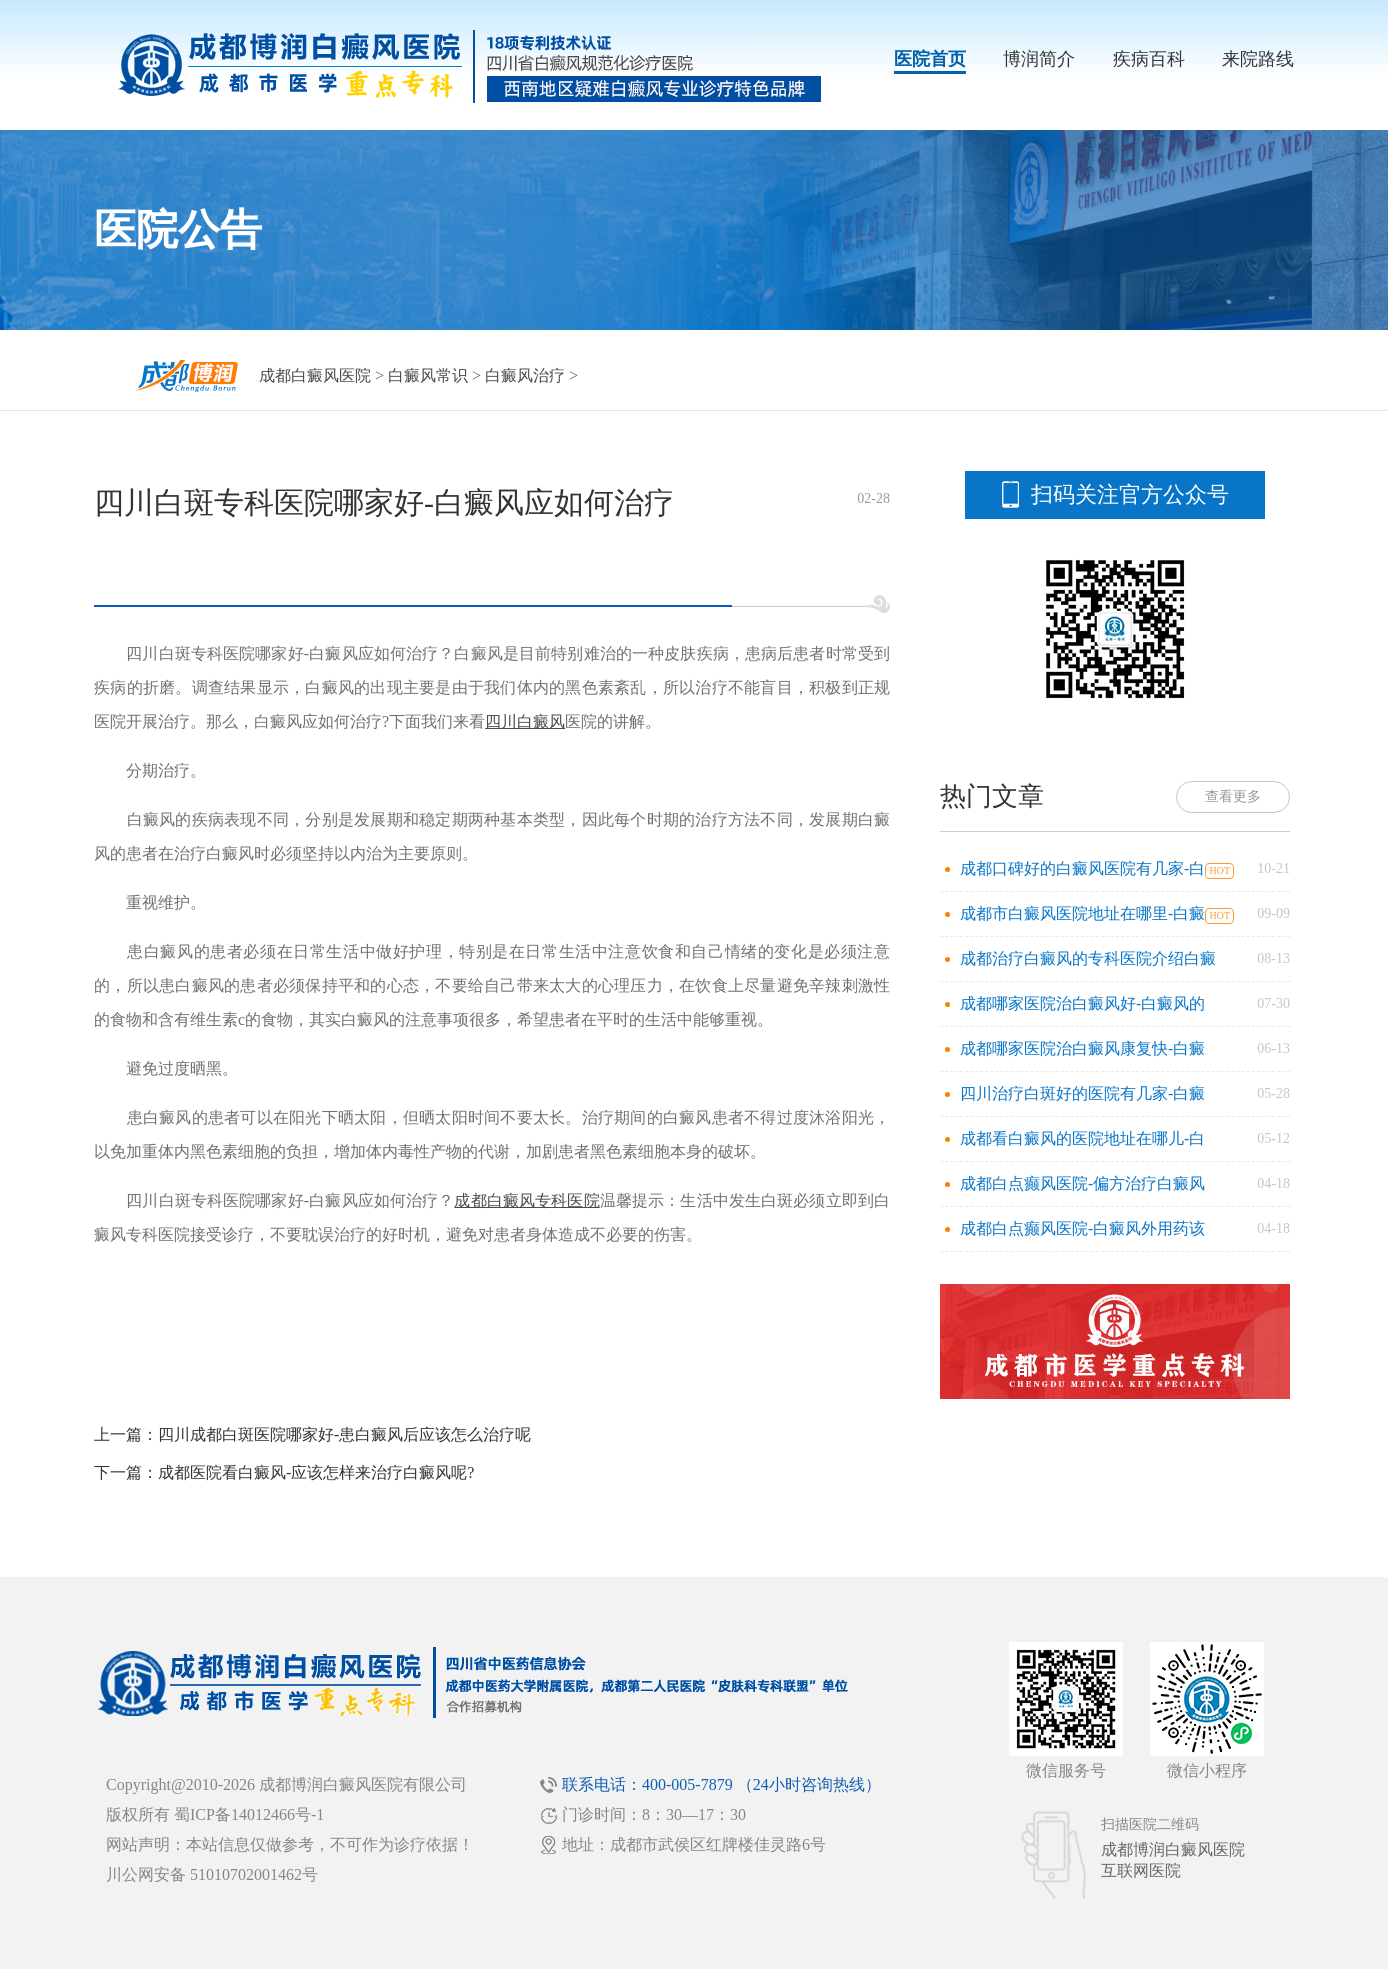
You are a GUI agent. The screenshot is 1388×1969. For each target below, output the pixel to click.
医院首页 (930, 59)
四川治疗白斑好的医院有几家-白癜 (1082, 1093)
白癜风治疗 (525, 375)
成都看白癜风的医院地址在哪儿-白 (1082, 1138)
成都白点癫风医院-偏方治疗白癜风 (1082, 1183)
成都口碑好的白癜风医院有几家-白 (1082, 868)
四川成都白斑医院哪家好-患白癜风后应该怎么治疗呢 (344, 1434)
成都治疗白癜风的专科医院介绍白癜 (1088, 958)
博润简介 (1039, 59)
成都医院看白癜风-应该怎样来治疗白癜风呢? (316, 1472)
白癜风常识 (428, 375)
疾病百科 (1149, 59)
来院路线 (1258, 59)
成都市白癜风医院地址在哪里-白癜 (1082, 913)
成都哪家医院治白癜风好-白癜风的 (1082, 1003)
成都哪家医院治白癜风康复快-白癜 (1082, 1048)
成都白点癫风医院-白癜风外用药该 (1082, 1228)
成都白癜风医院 (315, 375)
